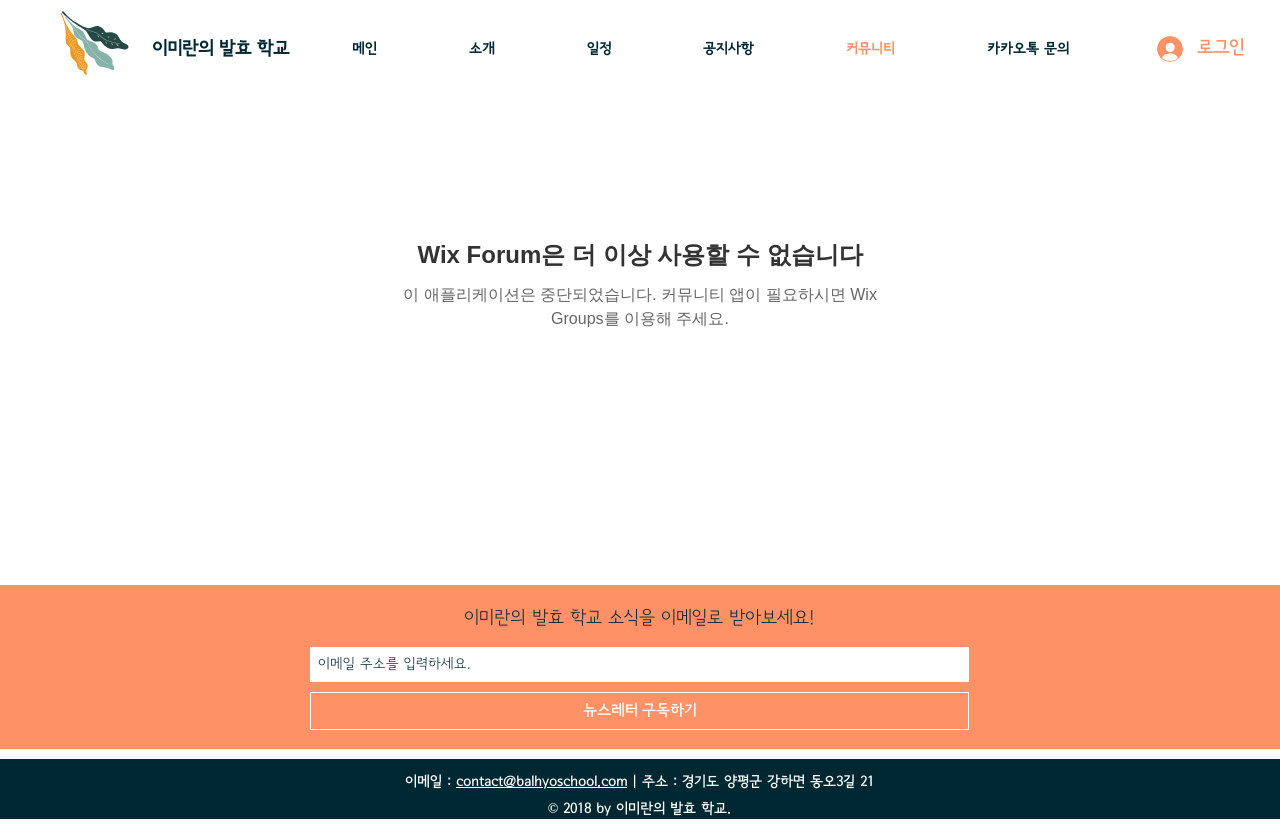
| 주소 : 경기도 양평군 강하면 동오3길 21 (750, 782)
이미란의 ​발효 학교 (220, 49)
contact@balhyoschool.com (541, 782)
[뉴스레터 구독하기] (639, 711)
